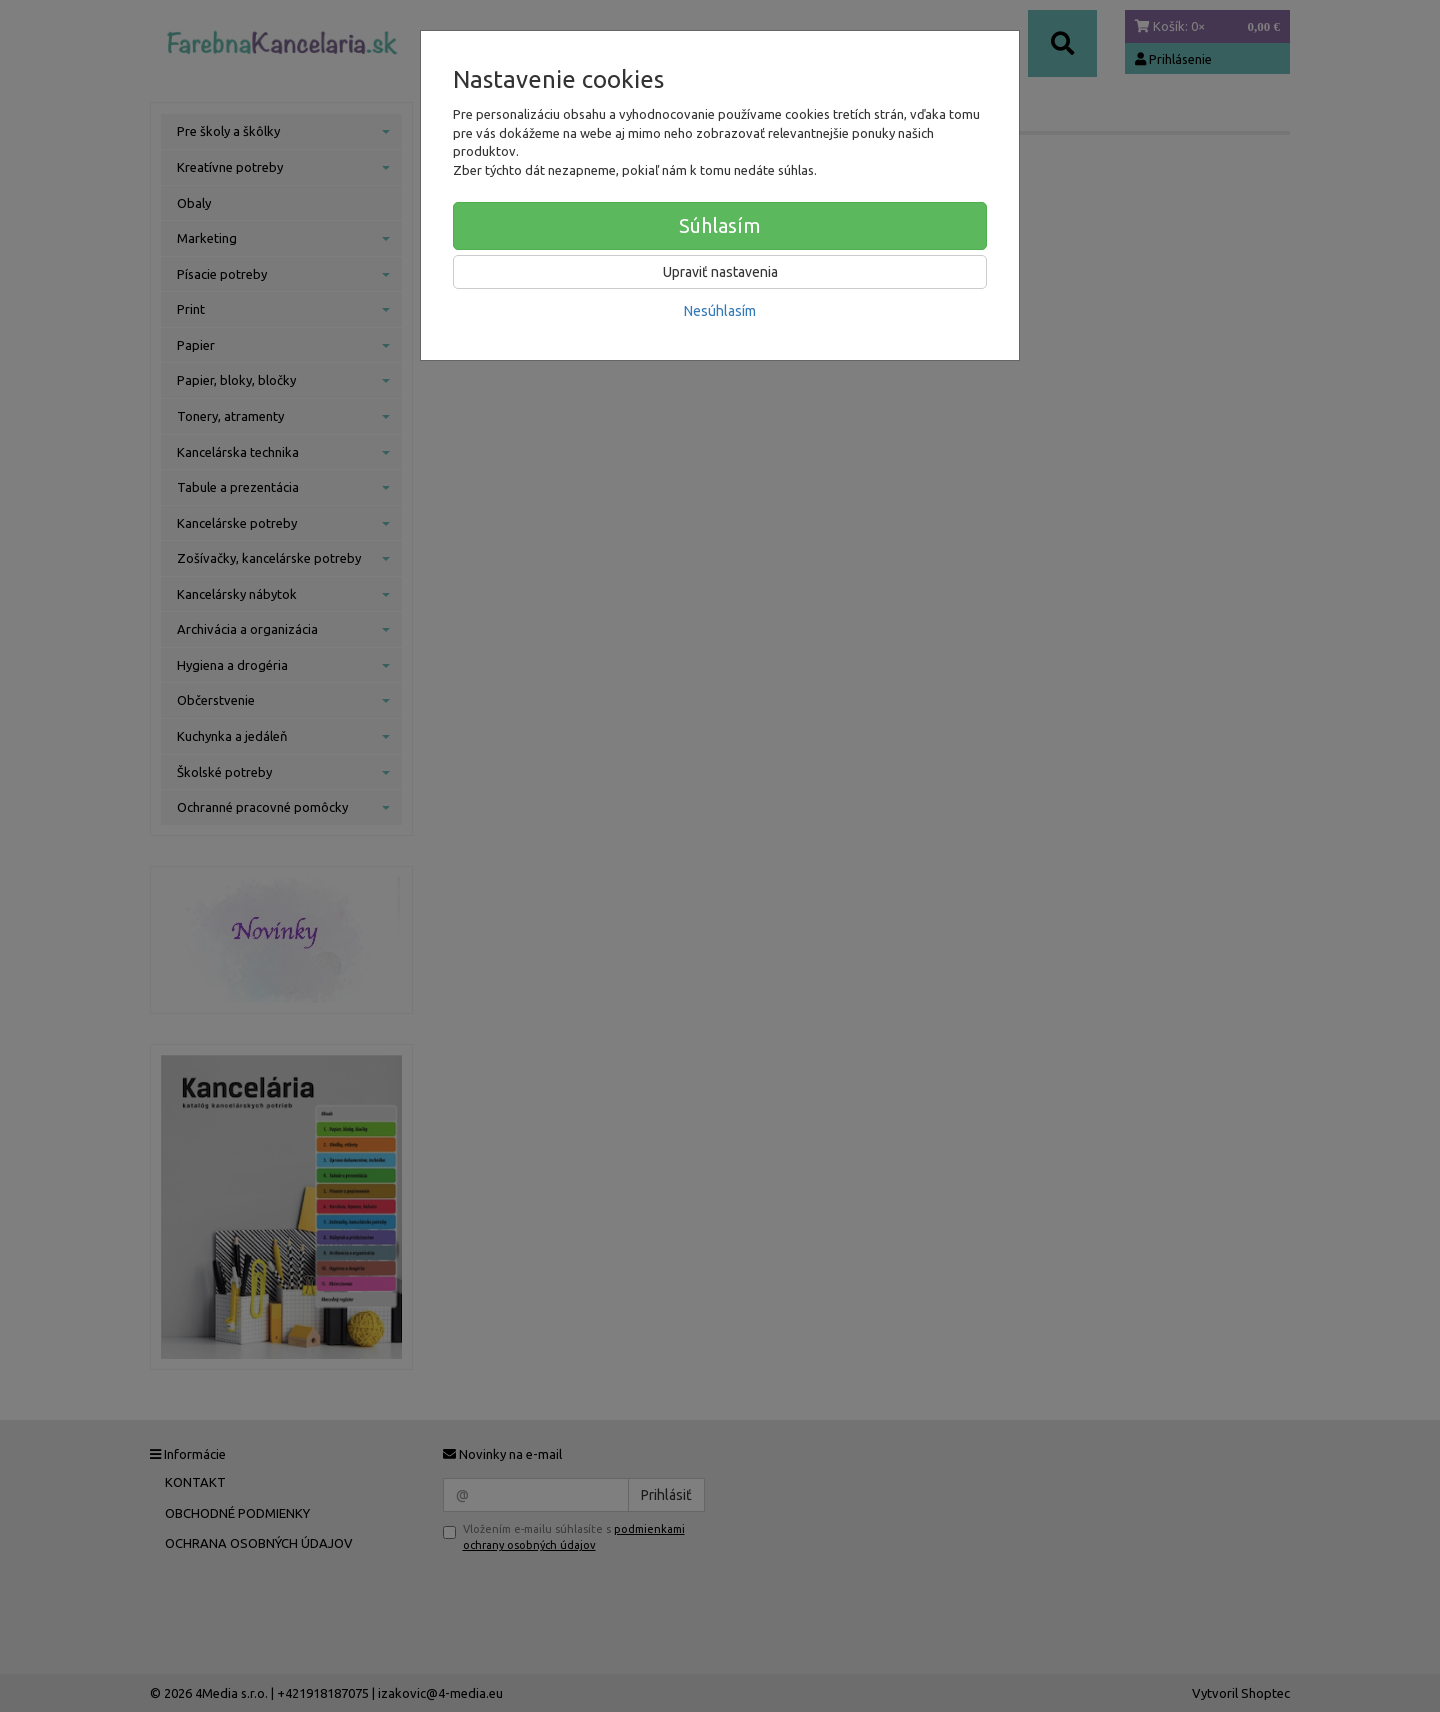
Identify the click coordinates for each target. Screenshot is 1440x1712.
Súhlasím (720, 225)
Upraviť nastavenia (720, 272)
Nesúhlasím (720, 311)
